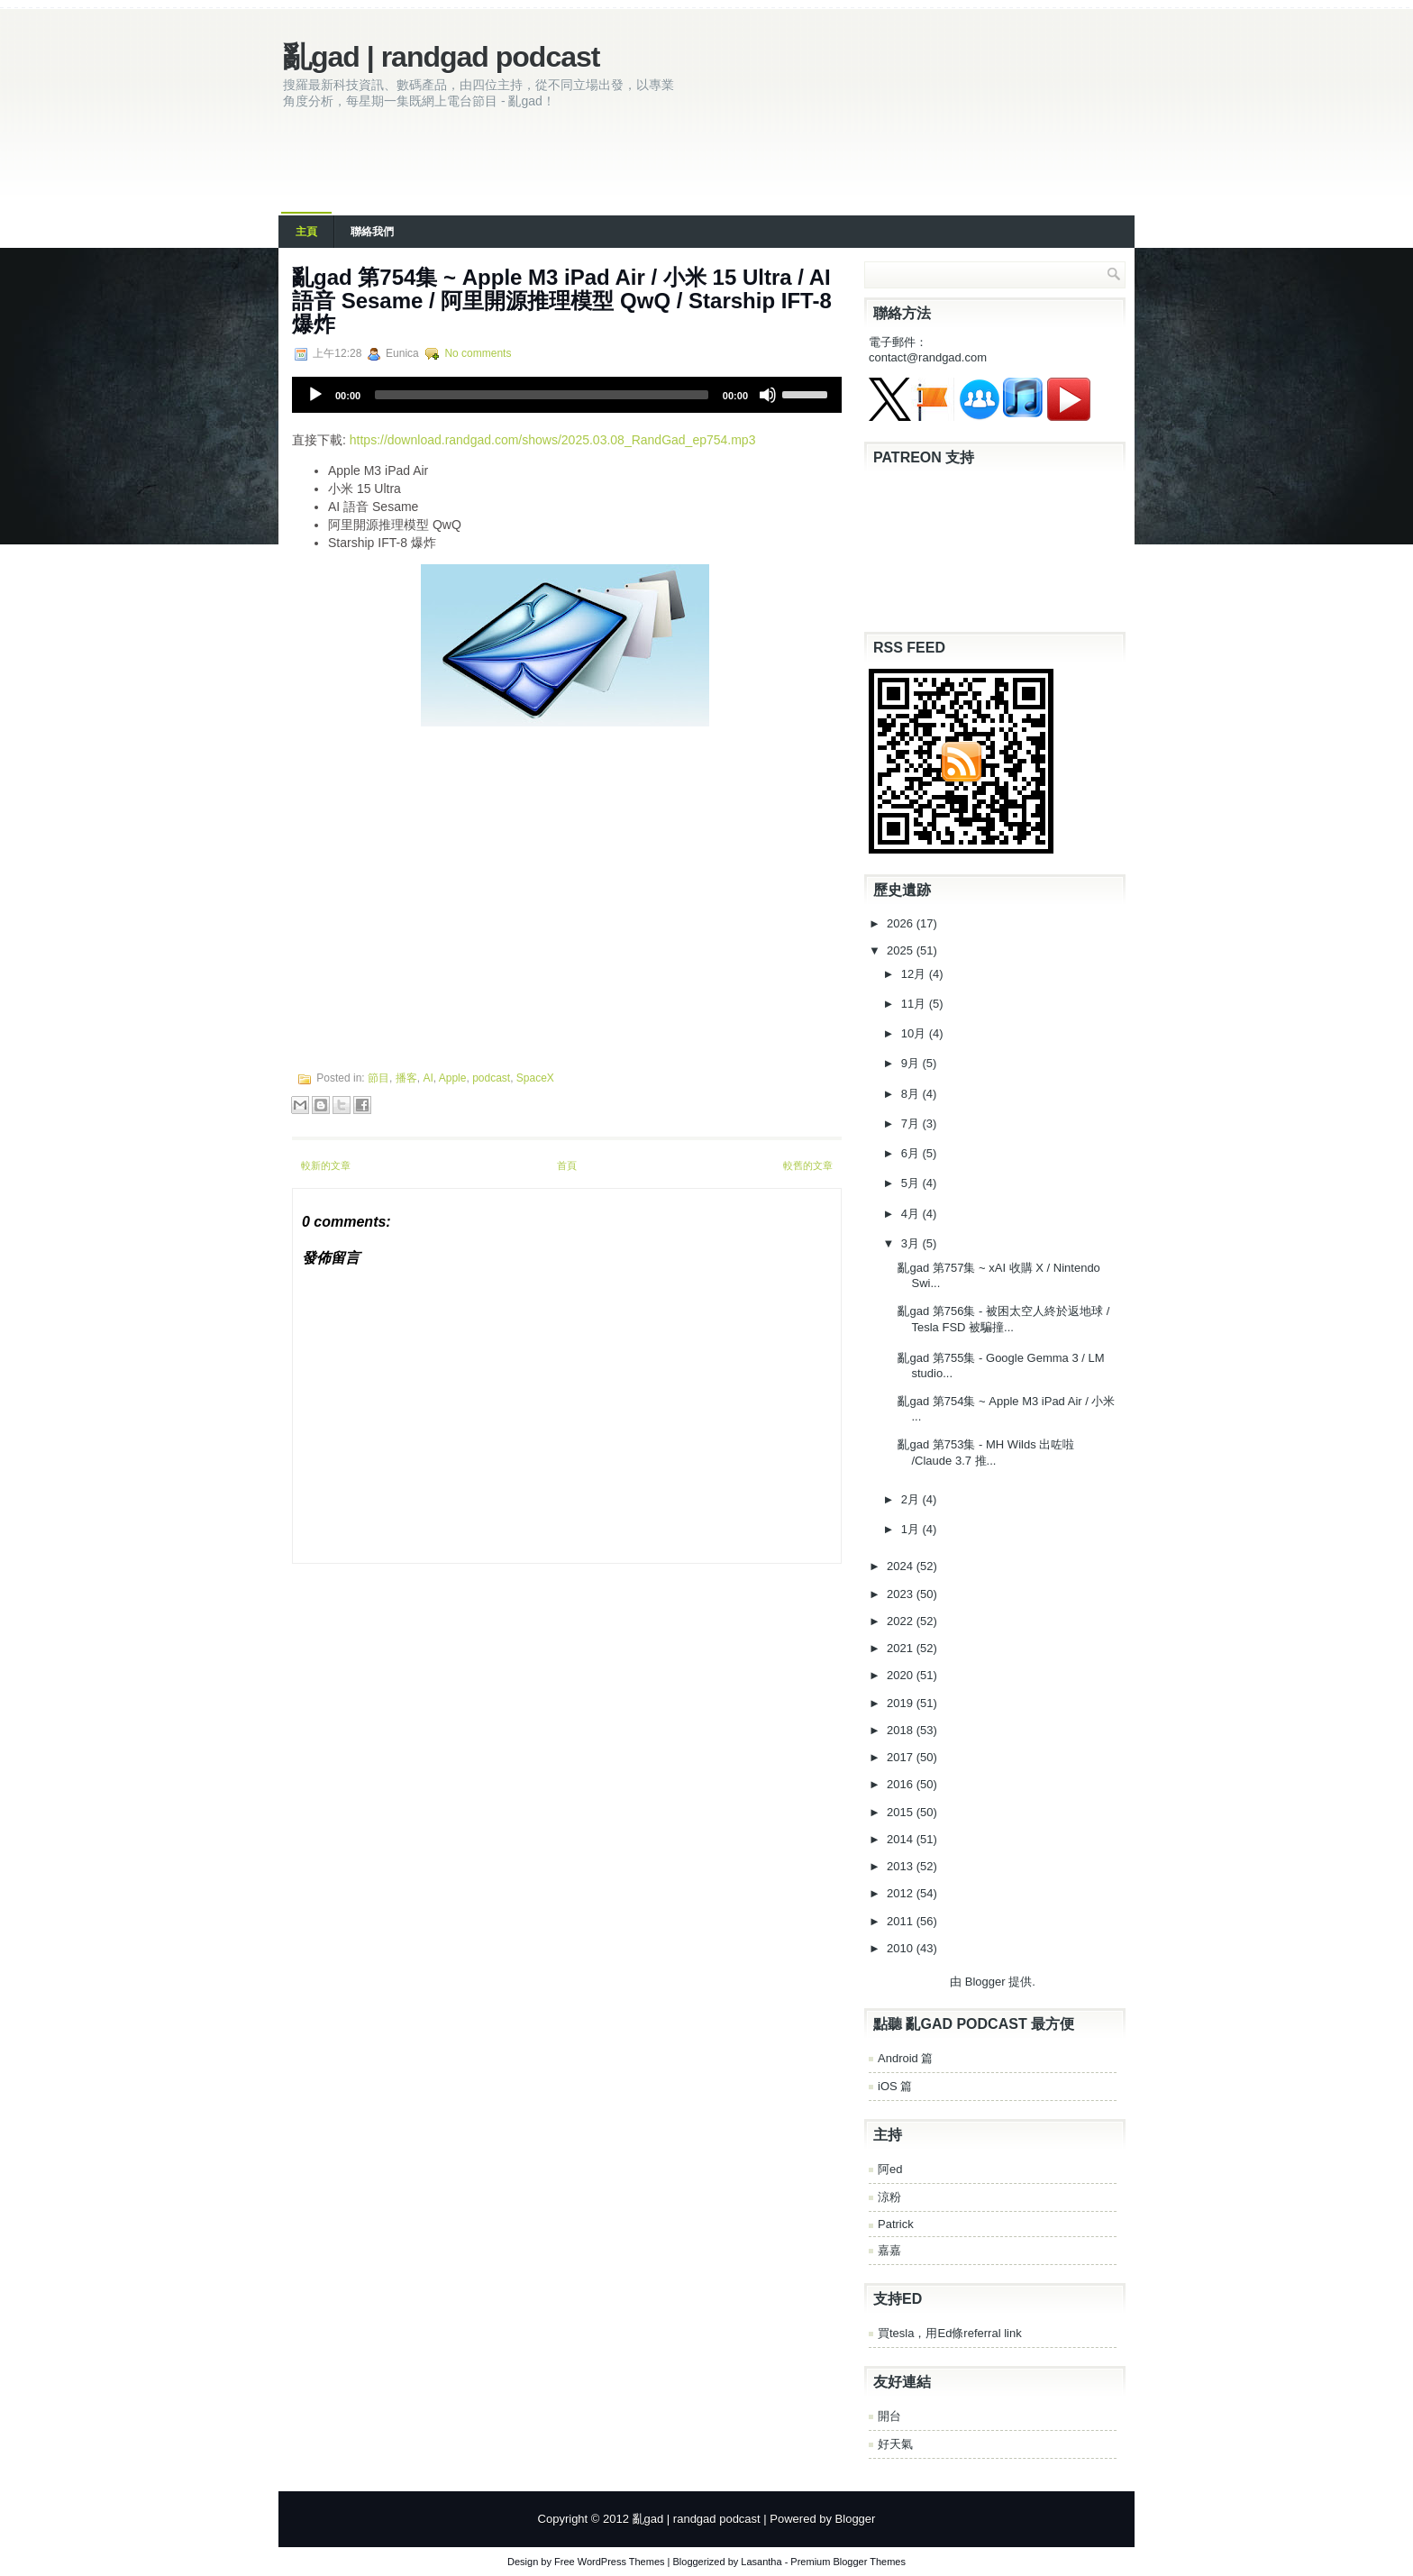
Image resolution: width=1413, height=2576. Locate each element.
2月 (912, 1499)
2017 (901, 1757)
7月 (912, 1123)
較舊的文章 (808, 1165)
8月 (912, 1094)
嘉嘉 (889, 2250)
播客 (406, 1078)
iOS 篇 (895, 2086)
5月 (912, 1183)
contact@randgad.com (928, 357)
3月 (912, 1243)
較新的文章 (326, 1165)
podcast (491, 1078)
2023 (901, 1594)
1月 (912, 1529)
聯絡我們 (372, 231)
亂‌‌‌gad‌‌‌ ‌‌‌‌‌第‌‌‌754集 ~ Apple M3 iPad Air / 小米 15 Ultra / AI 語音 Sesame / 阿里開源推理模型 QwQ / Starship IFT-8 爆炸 (562, 300)
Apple (453, 1078)
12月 (915, 974)
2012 (901, 1893)
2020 (901, 1675)
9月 (912, 1063)
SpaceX (535, 1078)
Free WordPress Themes (609, 2561)
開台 (889, 2416)
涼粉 (889, 2197)
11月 (915, 1003)
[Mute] (768, 395)
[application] (567, 395)
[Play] (315, 395)
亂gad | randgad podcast (441, 57)
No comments (477, 353)
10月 (915, 1033)
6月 (912, 1153)
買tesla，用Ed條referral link (950, 2333)
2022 (901, 1621)
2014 (901, 1839)
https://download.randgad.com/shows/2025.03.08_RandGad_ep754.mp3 (553, 440)
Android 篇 (905, 2058)
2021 (901, 1648)
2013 (901, 1866)
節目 (378, 1078)
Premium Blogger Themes (848, 2561)
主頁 (306, 231)
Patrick (896, 2224)
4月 (912, 1213)
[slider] (541, 394)
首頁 (567, 1165)
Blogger (985, 1981)
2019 (901, 1703)
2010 (901, 1948)
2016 (901, 1784)
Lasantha (761, 2561)
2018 (901, 1730)
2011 (901, 1921)
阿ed (890, 2169)
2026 (901, 923)
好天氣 (895, 2444)
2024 (901, 1566)
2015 (901, 1812)
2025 (901, 950)
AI (428, 1078)
